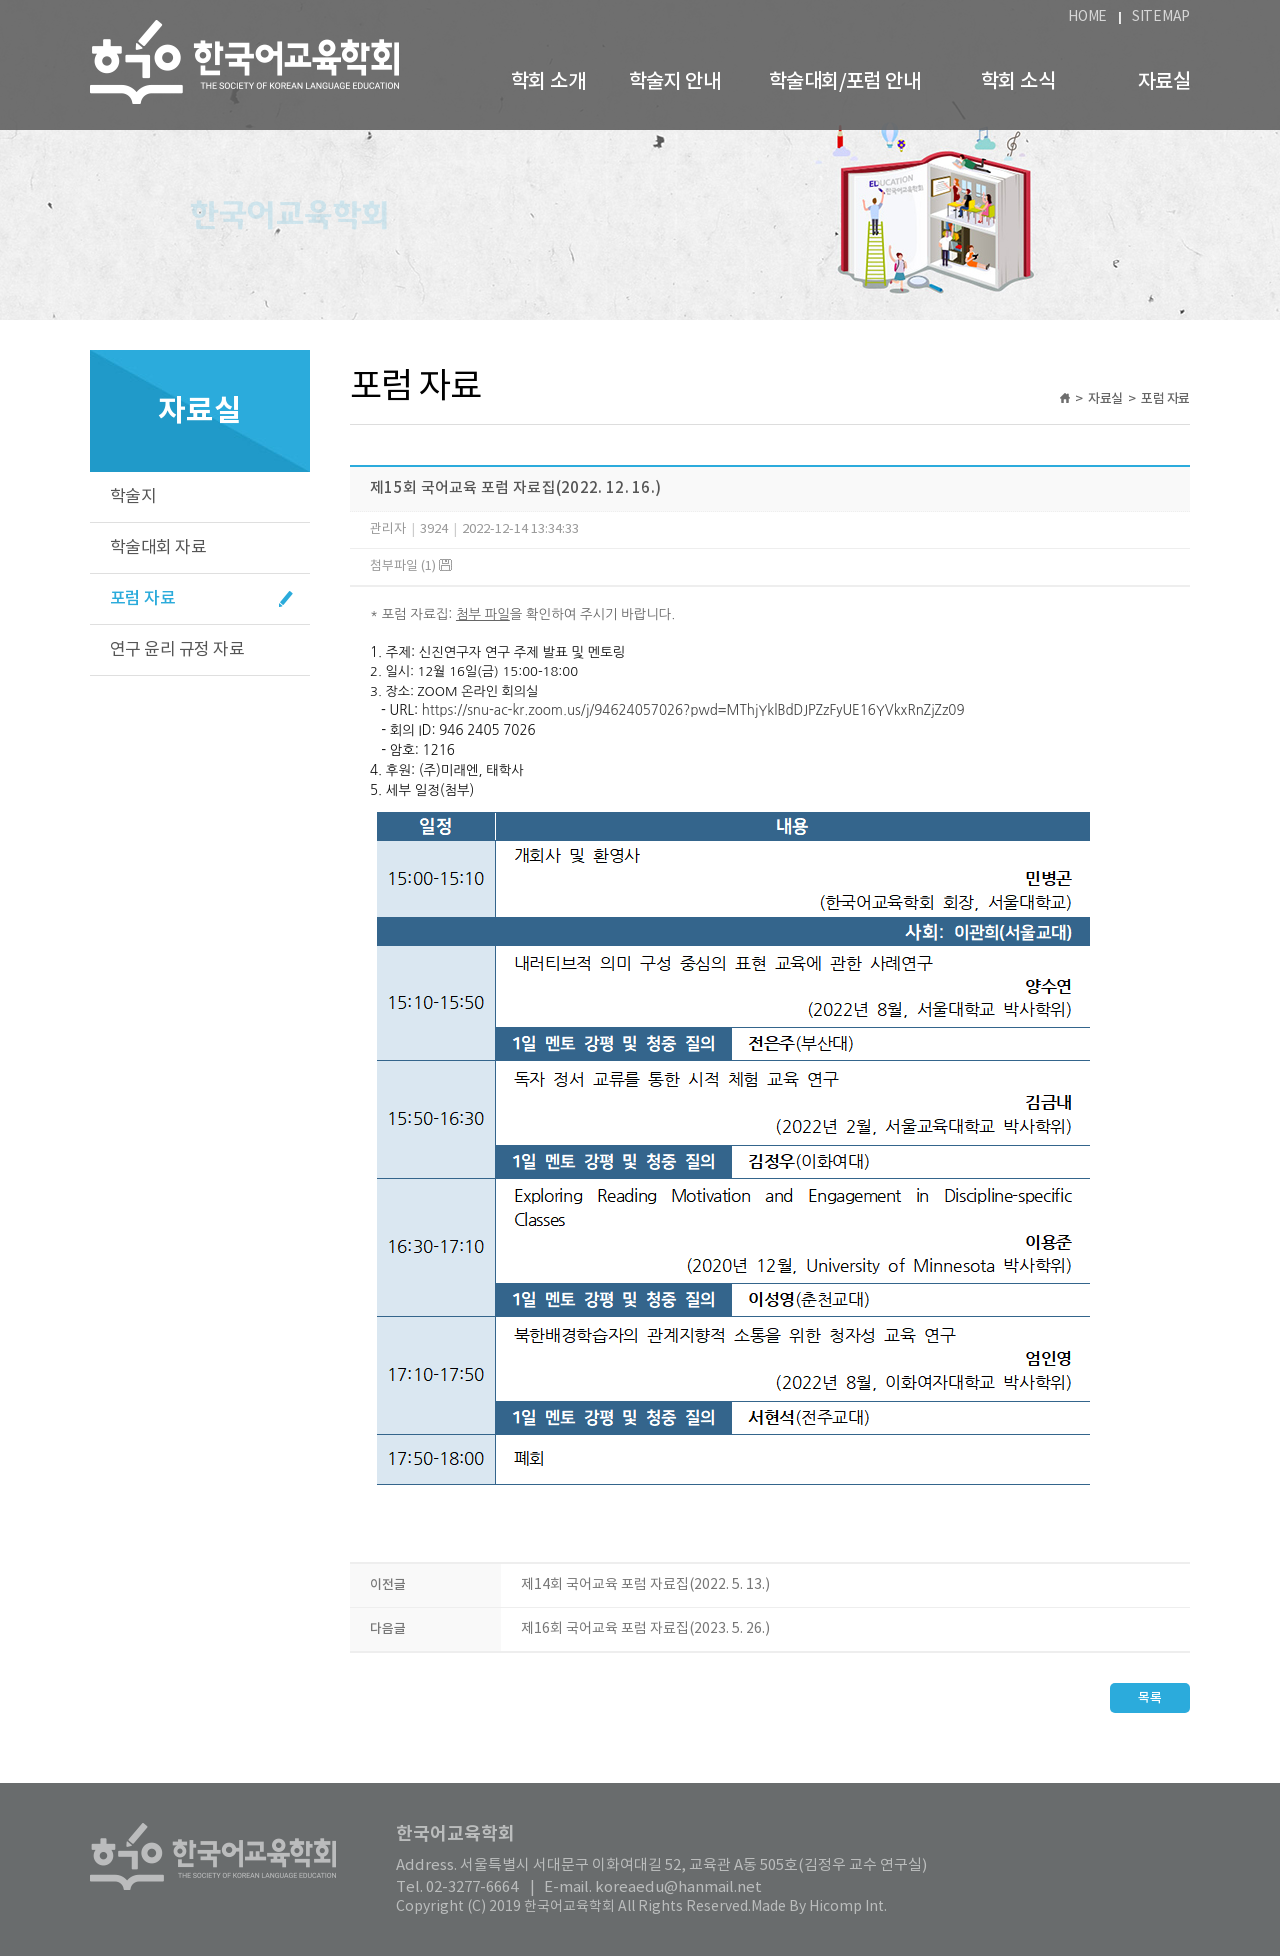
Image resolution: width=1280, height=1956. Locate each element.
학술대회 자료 (158, 548)
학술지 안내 (674, 82)
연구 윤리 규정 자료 (177, 650)
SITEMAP (1161, 17)
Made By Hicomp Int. (819, 1907)
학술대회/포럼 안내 (844, 82)
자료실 (1164, 82)
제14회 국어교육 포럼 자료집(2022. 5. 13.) (645, 1585)
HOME (1087, 17)
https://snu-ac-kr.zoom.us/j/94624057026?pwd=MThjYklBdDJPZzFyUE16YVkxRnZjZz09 (693, 710)
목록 (1150, 1698)
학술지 (133, 497)
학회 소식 (1018, 82)
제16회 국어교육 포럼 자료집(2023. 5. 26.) (645, 1629)
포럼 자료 (142, 599)
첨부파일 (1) (411, 566)
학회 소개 (548, 82)
